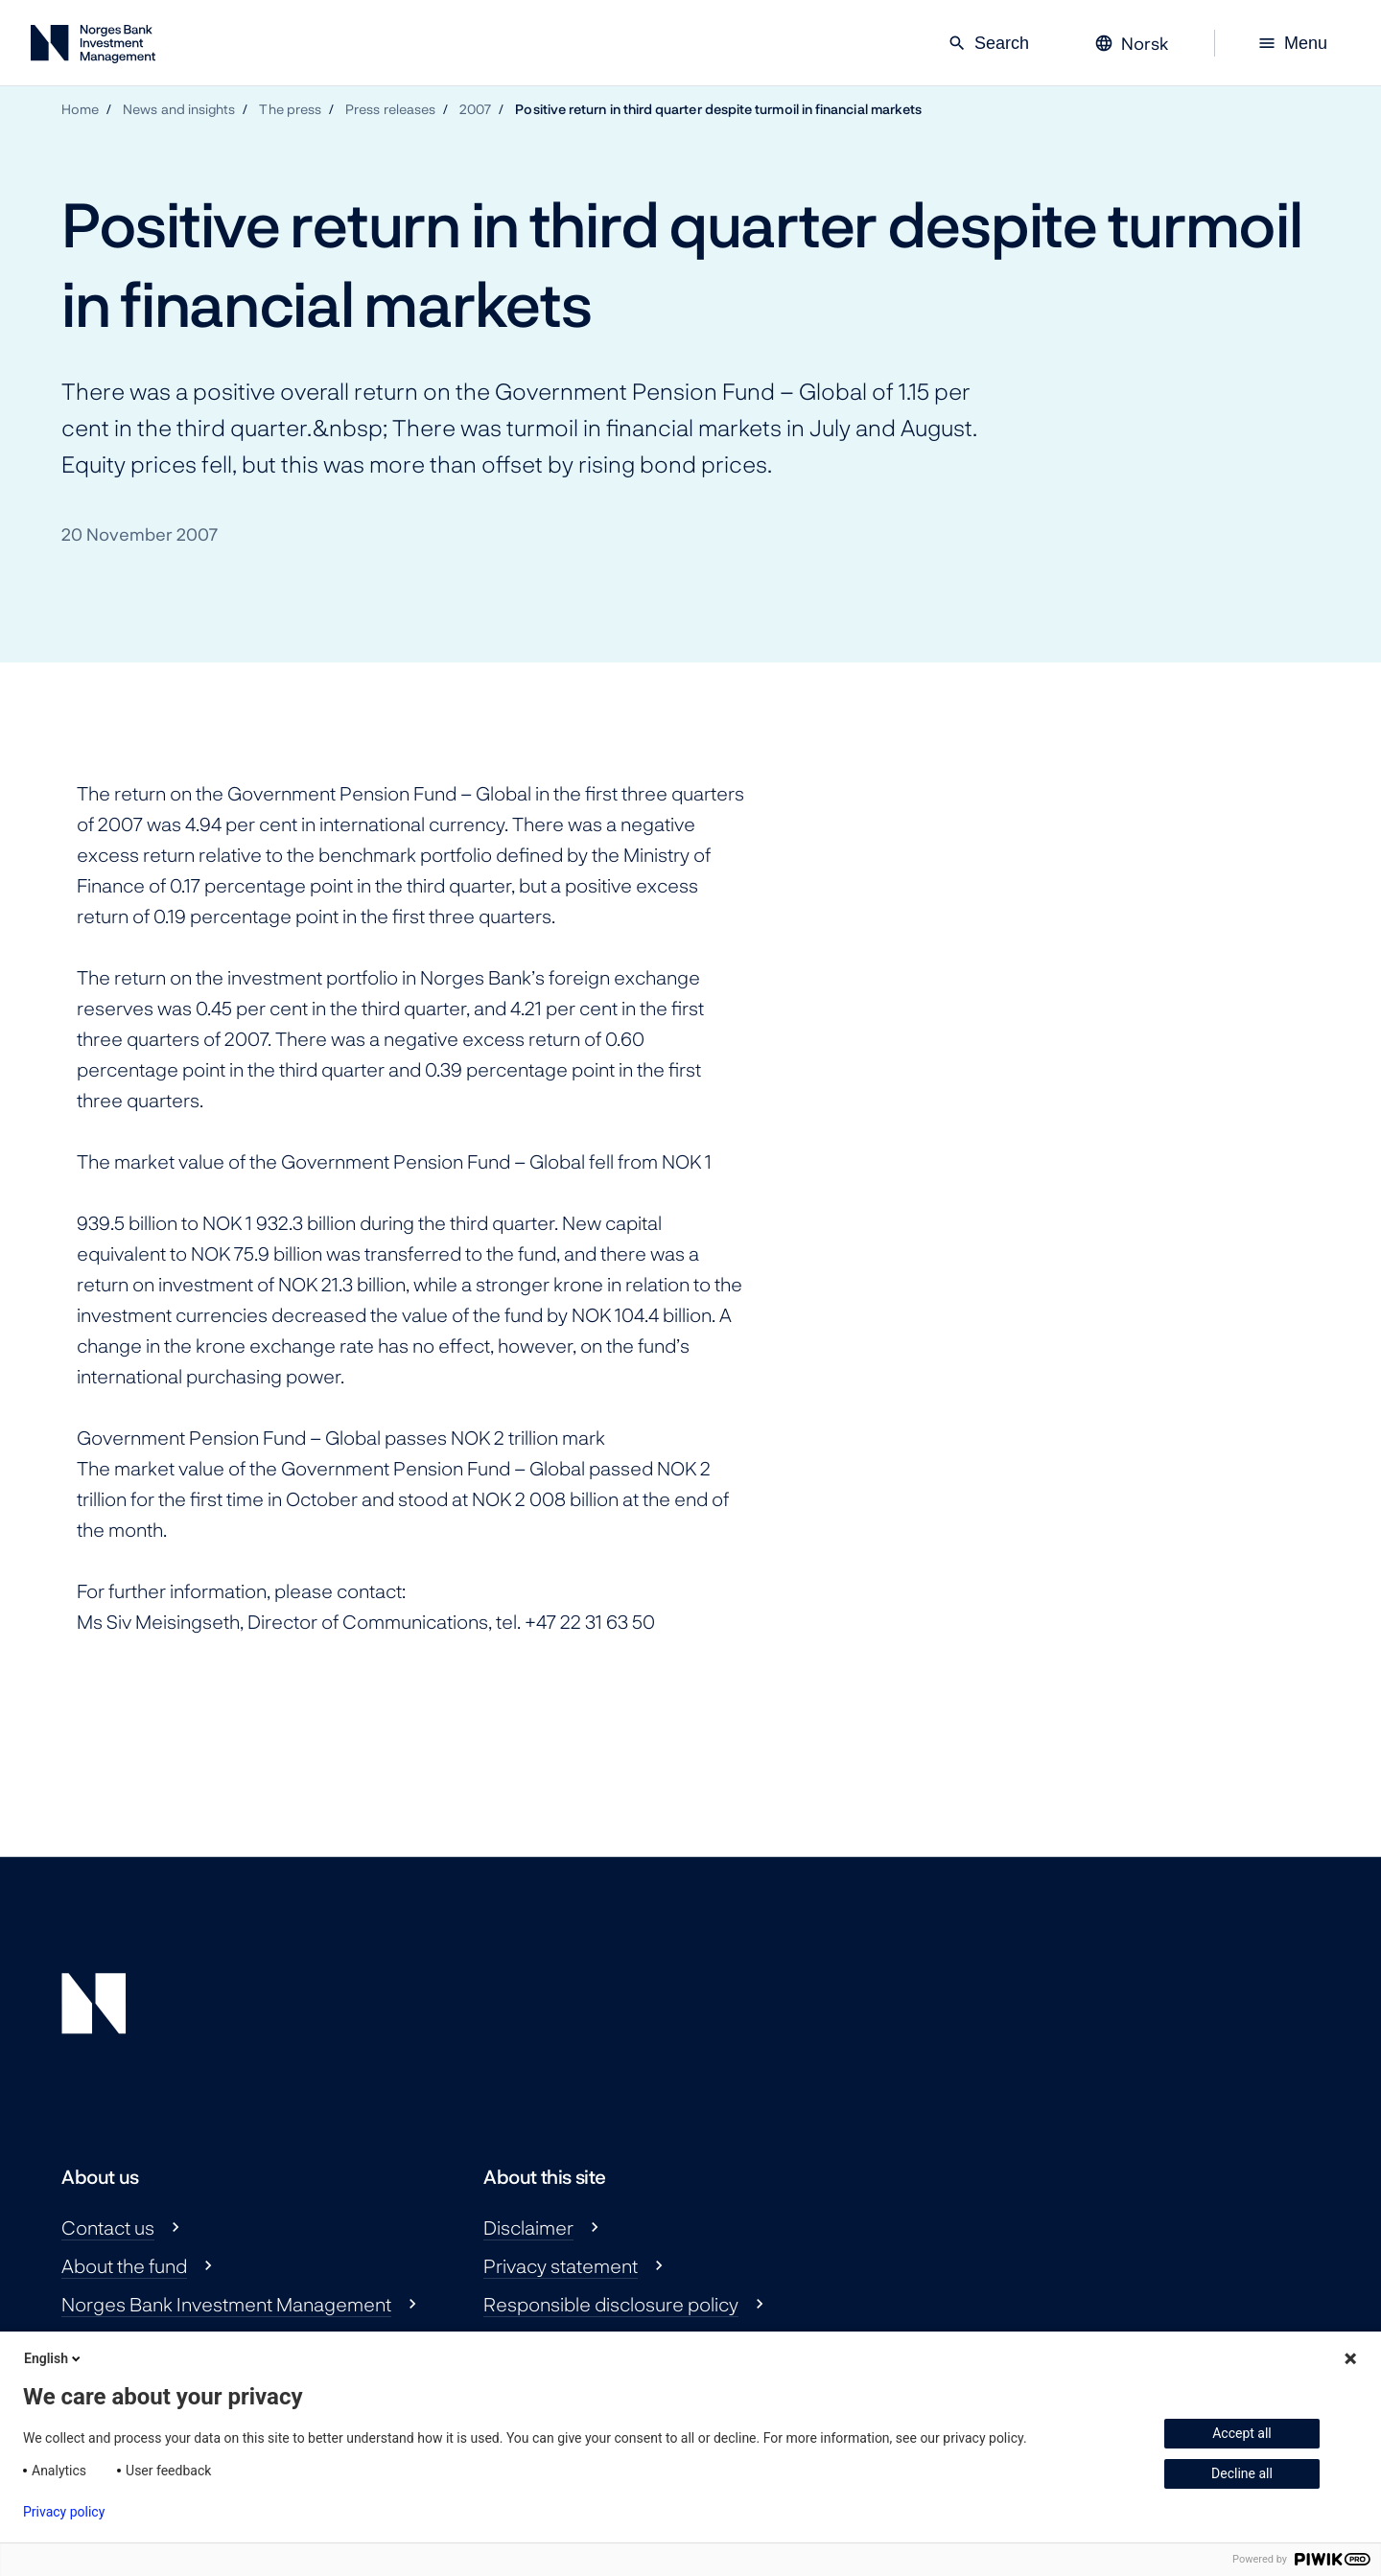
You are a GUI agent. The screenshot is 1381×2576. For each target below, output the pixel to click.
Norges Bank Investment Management (226, 2303)
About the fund (124, 2265)
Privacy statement (560, 2265)
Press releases (390, 109)
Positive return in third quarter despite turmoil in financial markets (718, 109)
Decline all (1242, 2473)
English (53, 2358)
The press (290, 109)
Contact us (107, 2227)
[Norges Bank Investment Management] (93, 47)
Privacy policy (64, 2511)
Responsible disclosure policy (610, 2303)
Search (988, 43)
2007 (475, 109)
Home (80, 109)
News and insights (179, 109)
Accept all (1242, 2433)
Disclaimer (528, 2227)
